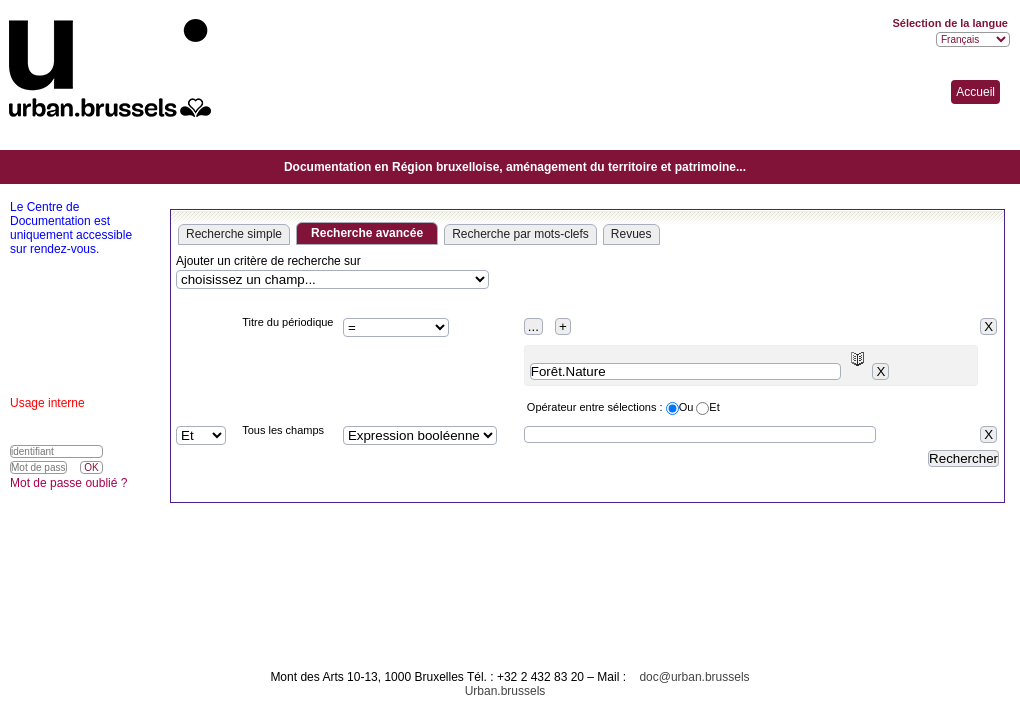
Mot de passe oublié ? (68, 483)
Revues (631, 234)
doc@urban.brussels (694, 677)
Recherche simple (234, 234)
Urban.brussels (505, 691)
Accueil (975, 92)
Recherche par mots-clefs (520, 234)
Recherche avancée (367, 233)
